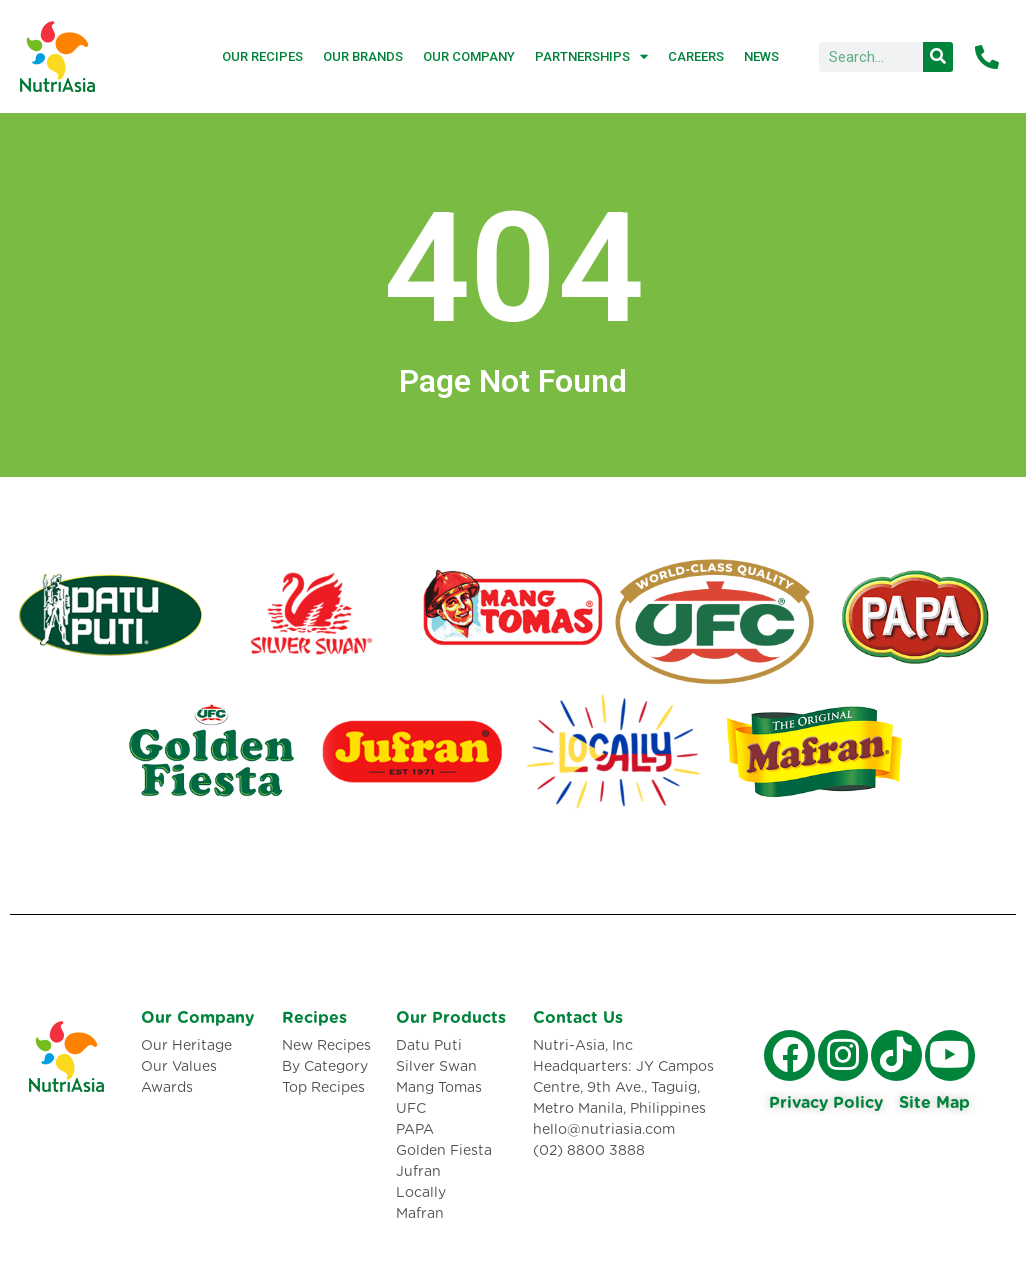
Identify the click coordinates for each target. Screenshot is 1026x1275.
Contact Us (578, 1018)
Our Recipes (262, 56)
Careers (696, 56)
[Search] (938, 57)
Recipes (314, 1018)
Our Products (451, 1018)
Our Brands (363, 56)
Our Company (469, 56)
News (761, 56)
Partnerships (591, 56)
